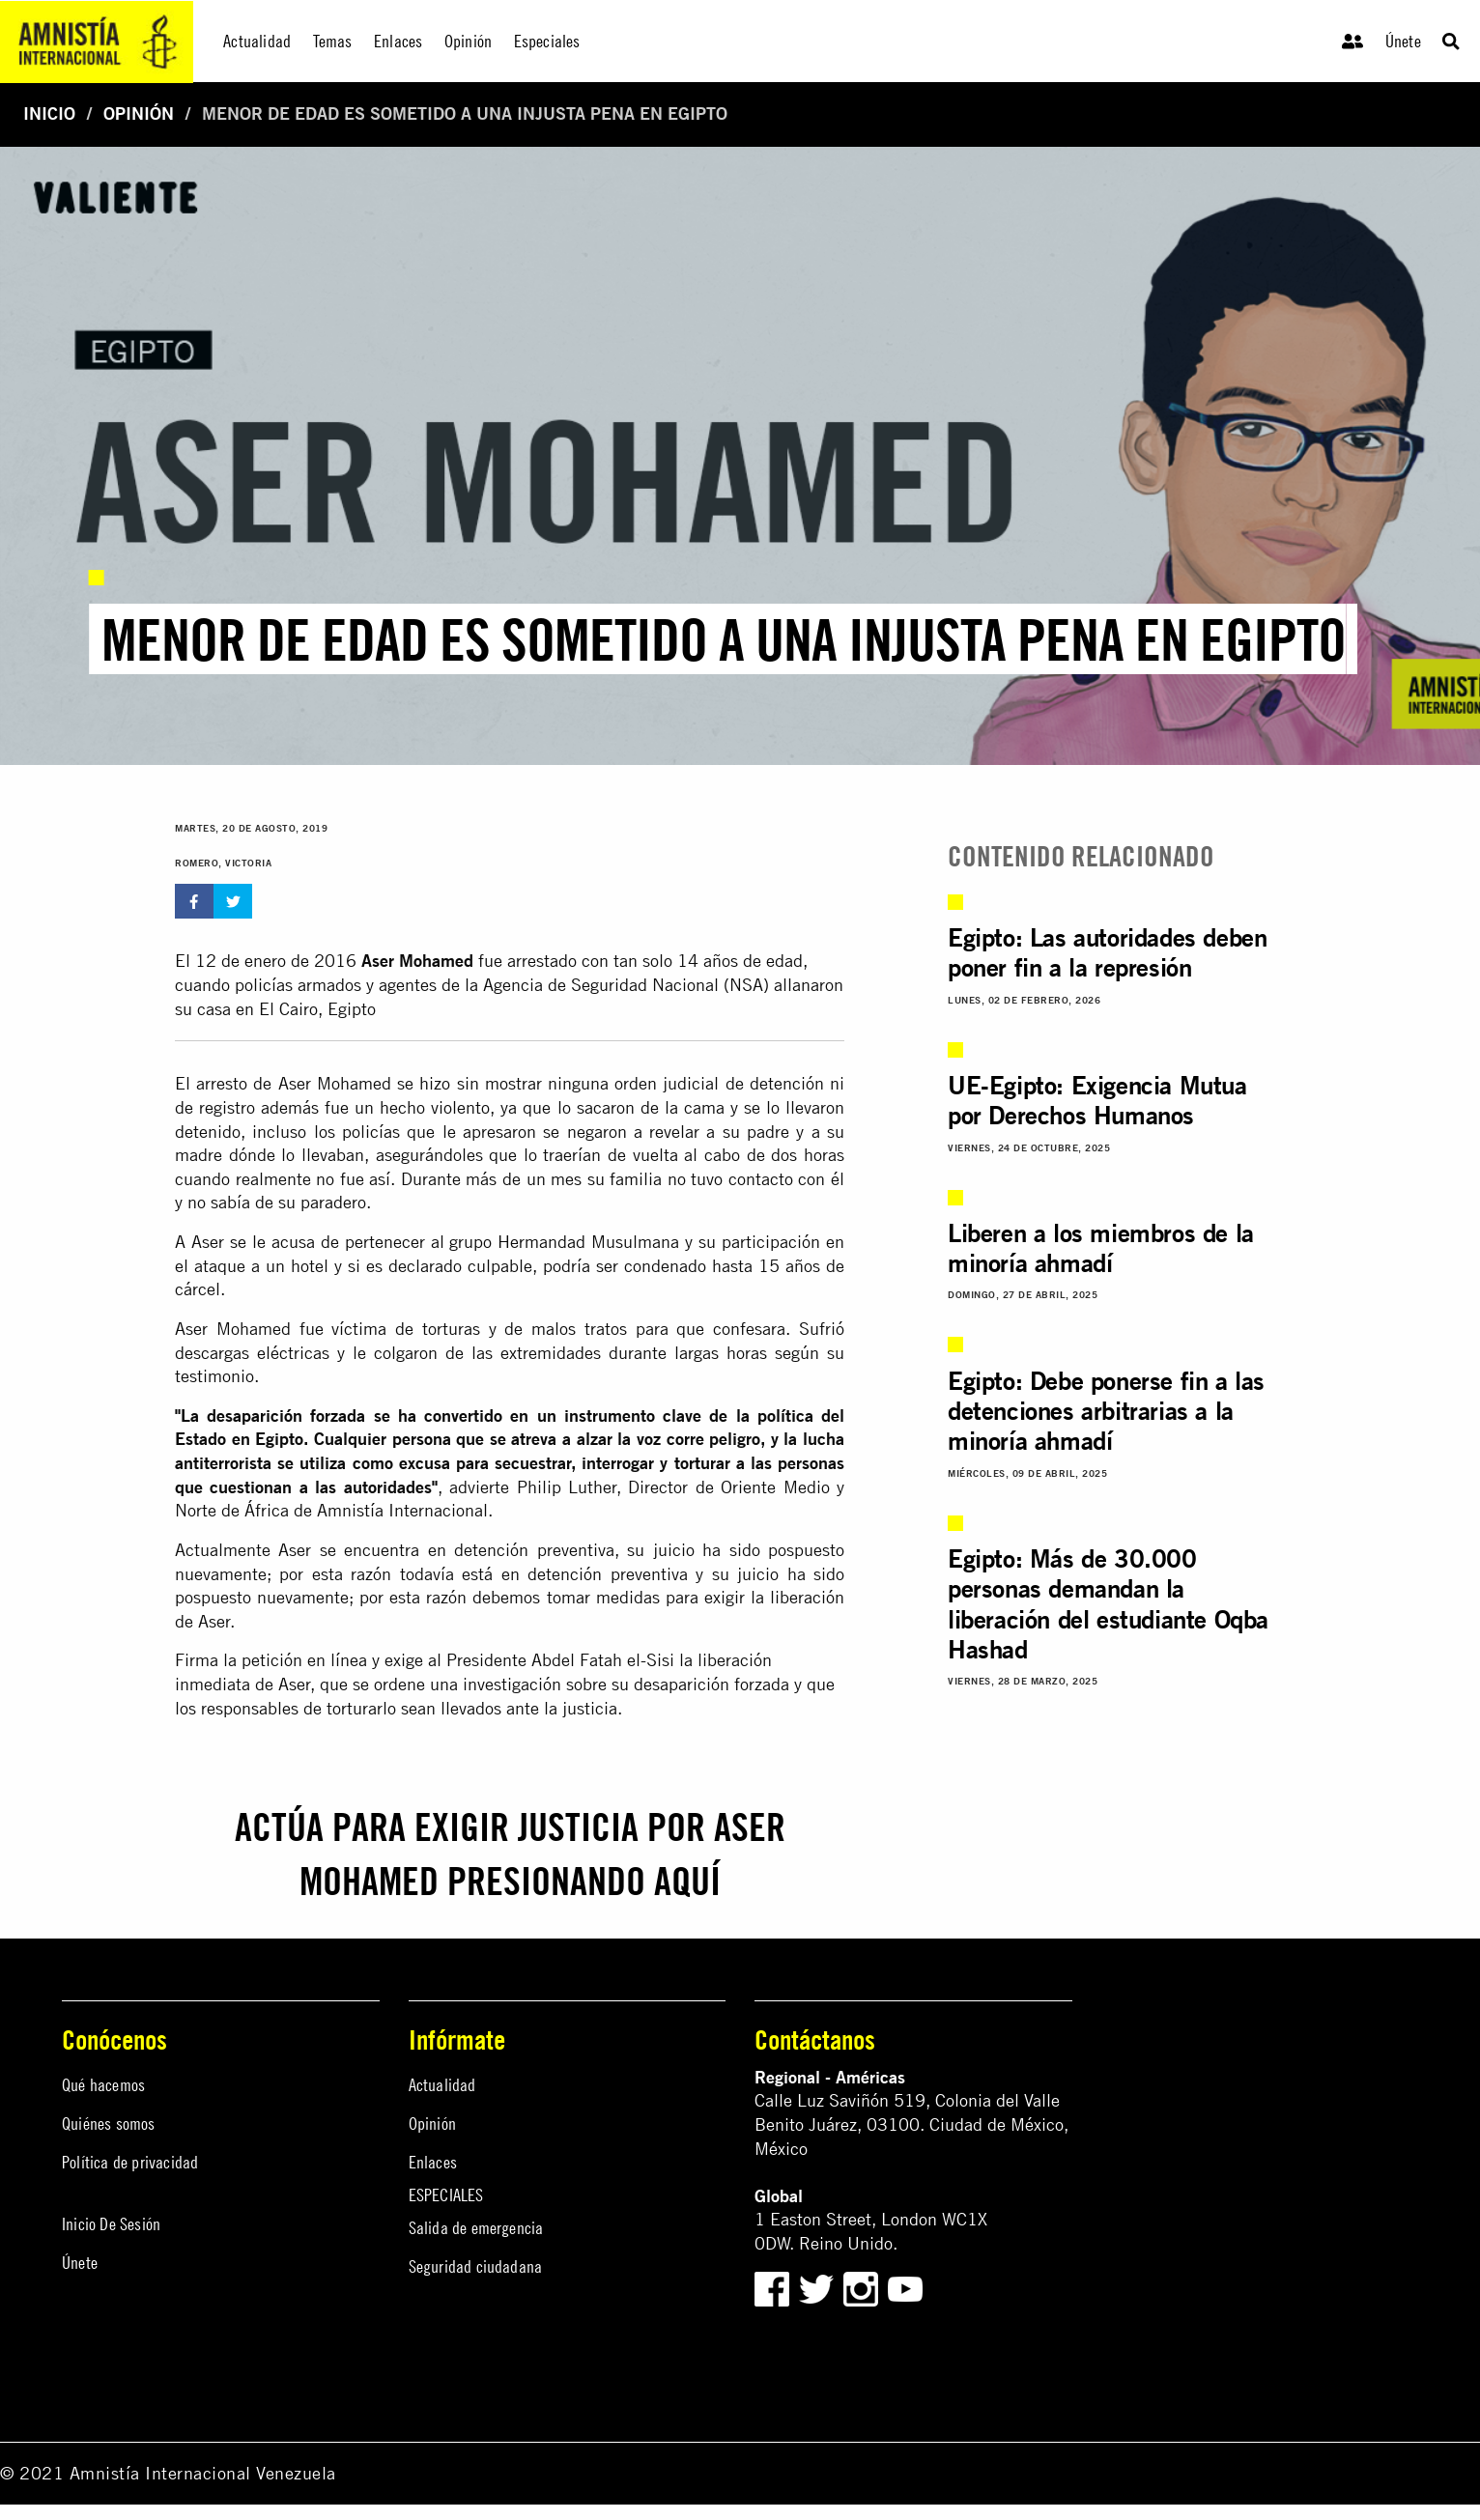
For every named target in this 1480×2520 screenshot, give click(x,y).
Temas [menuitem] (333, 41)
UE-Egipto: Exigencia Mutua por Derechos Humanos (1097, 1100)
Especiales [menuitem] (547, 41)
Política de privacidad (130, 2162)
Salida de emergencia (476, 2228)
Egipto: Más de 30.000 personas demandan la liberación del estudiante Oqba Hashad (1108, 1603)
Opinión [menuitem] (468, 41)
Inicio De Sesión (111, 2224)
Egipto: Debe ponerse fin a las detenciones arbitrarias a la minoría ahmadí (1106, 1411)
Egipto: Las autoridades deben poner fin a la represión (1107, 952)
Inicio (49, 113)
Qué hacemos (103, 2085)
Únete (1403, 41)
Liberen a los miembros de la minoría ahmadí (1101, 1248)
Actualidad (442, 2085)
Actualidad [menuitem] (257, 41)
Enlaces (433, 2162)
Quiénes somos (109, 2123)
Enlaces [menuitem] (398, 41)
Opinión (138, 113)
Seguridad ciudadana (476, 2266)
